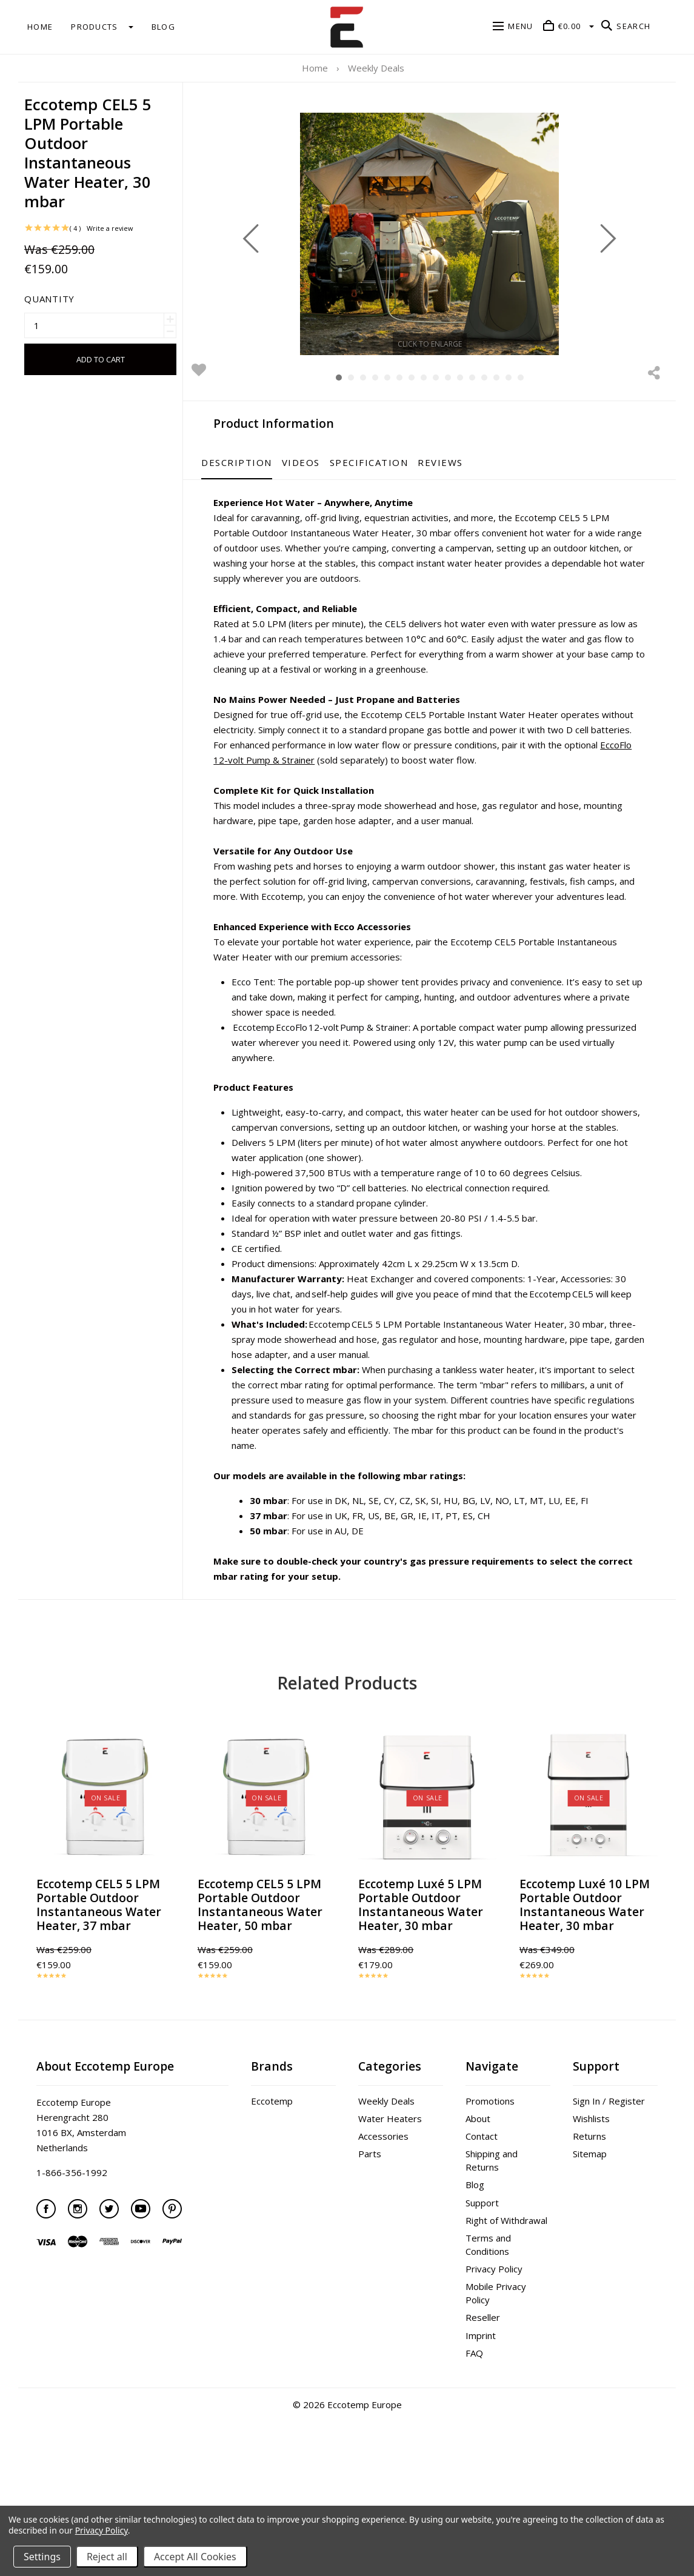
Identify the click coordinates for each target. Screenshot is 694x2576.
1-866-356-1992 (71, 2248)
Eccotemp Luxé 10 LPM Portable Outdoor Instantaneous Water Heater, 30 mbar (584, 1980)
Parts (369, 2229)
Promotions (490, 2177)
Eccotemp (272, 2177)
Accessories (383, 2212)
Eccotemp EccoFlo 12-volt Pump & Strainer (375, 1087)
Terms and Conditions (488, 2320)
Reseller (482, 2393)
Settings (42, 2556)
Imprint (480, 2411)
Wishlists (591, 2194)
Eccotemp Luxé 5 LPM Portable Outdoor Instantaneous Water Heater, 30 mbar (420, 1980)
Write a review (110, 189)
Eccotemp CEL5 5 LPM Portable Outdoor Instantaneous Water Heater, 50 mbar (260, 1980)
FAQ (474, 2429)
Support (482, 2278)
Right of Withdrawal (506, 2296)
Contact (481, 2212)
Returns (589, 2212)
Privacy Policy (493, 2344)
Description (291, 462)
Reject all (107, 2556)
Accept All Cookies (195, 2556)
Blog (474, 2260)
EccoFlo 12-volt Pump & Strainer (522, 790)
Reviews (495, 462)
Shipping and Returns (491, 2236)
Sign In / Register (609, 2177)
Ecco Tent (308, 1042)
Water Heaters (390, 2194)
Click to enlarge (457, 343)
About (477, 2194)
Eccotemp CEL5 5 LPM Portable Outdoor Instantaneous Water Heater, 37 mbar (98, 1980)
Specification (423, 462)
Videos (355, 462)
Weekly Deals (386, 2177)
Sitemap (590, 2229)
